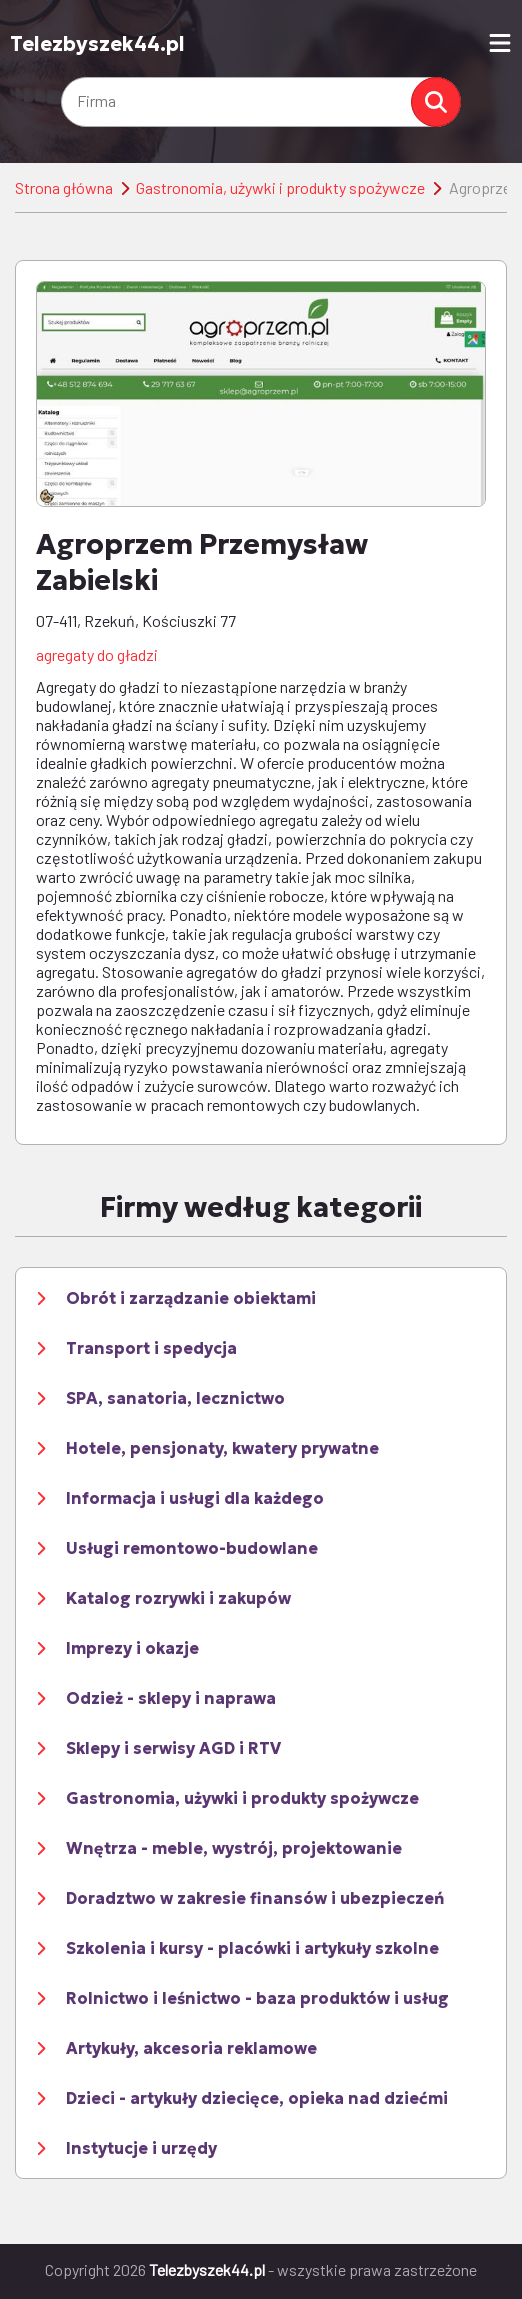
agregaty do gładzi (97, 654)
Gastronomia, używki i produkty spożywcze (280, 187)
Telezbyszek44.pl (97, 44)
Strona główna (64, 187)
